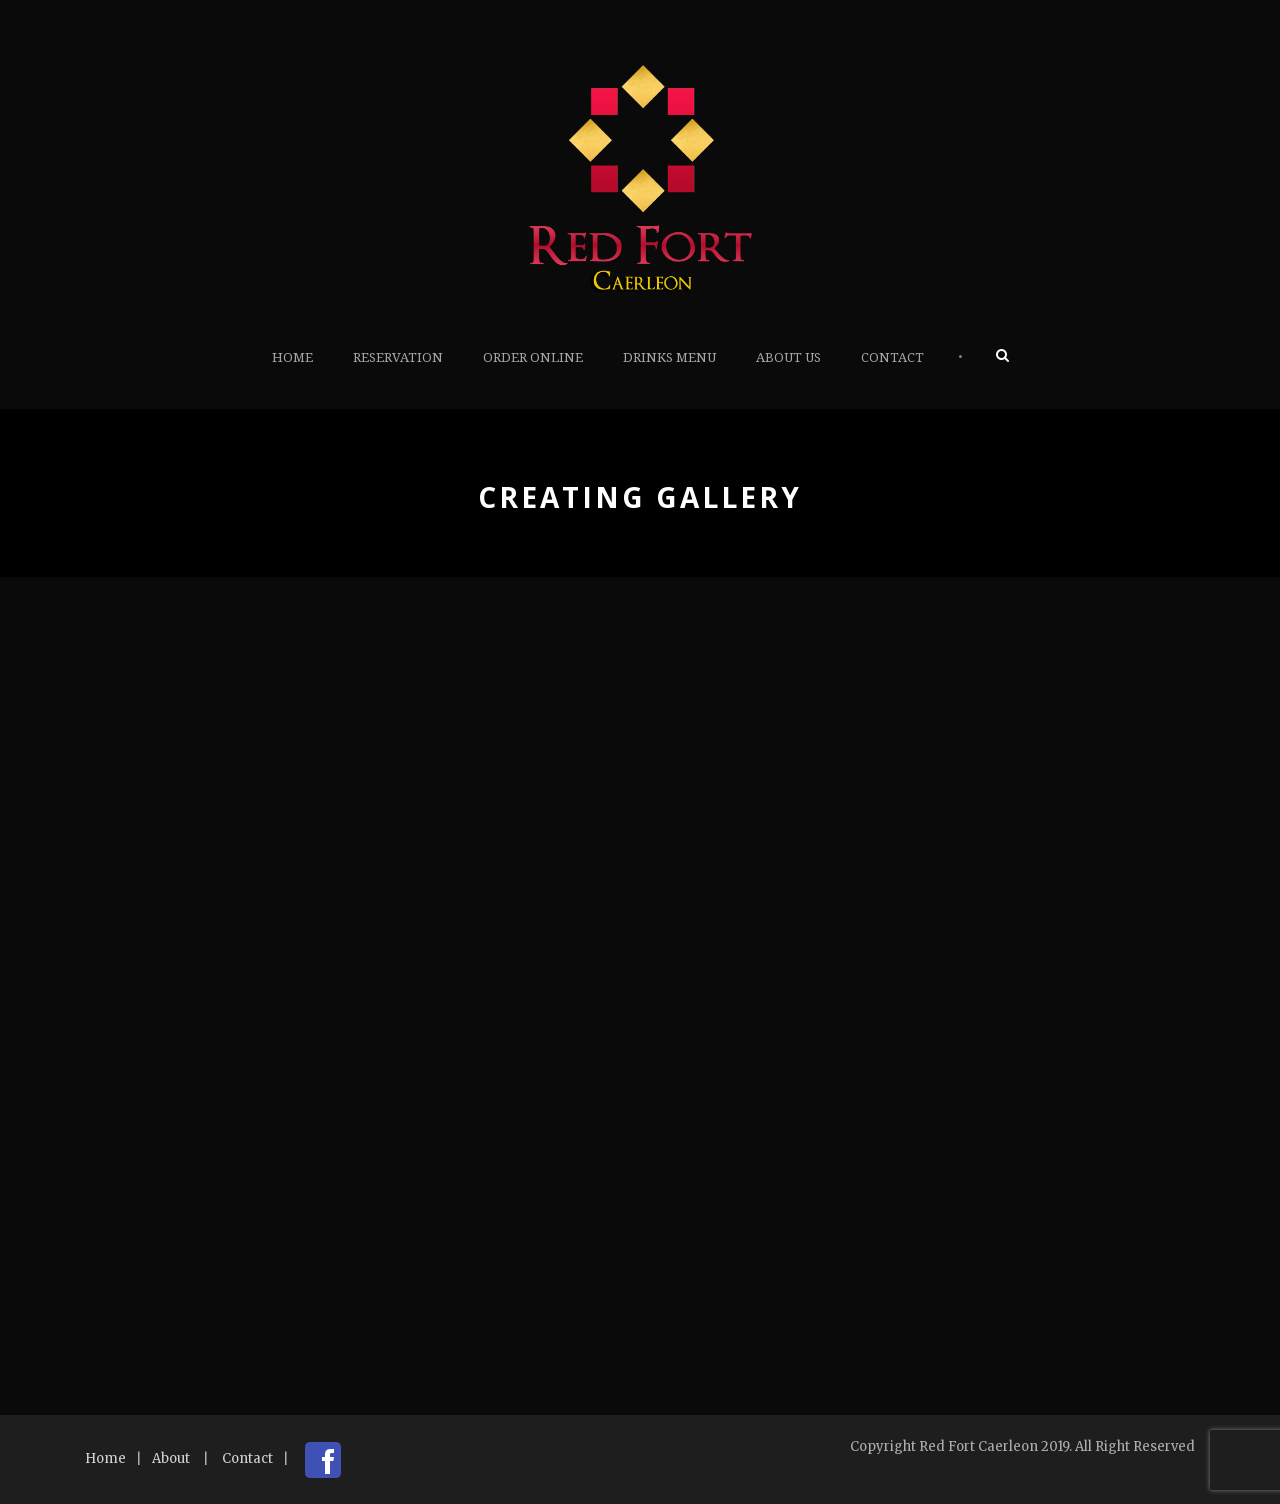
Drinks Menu (669, 357)
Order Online (533, 357)
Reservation (398, 357)
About (171, 1458)
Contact (892, 357)
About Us (788, 357)
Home (292, 357)
